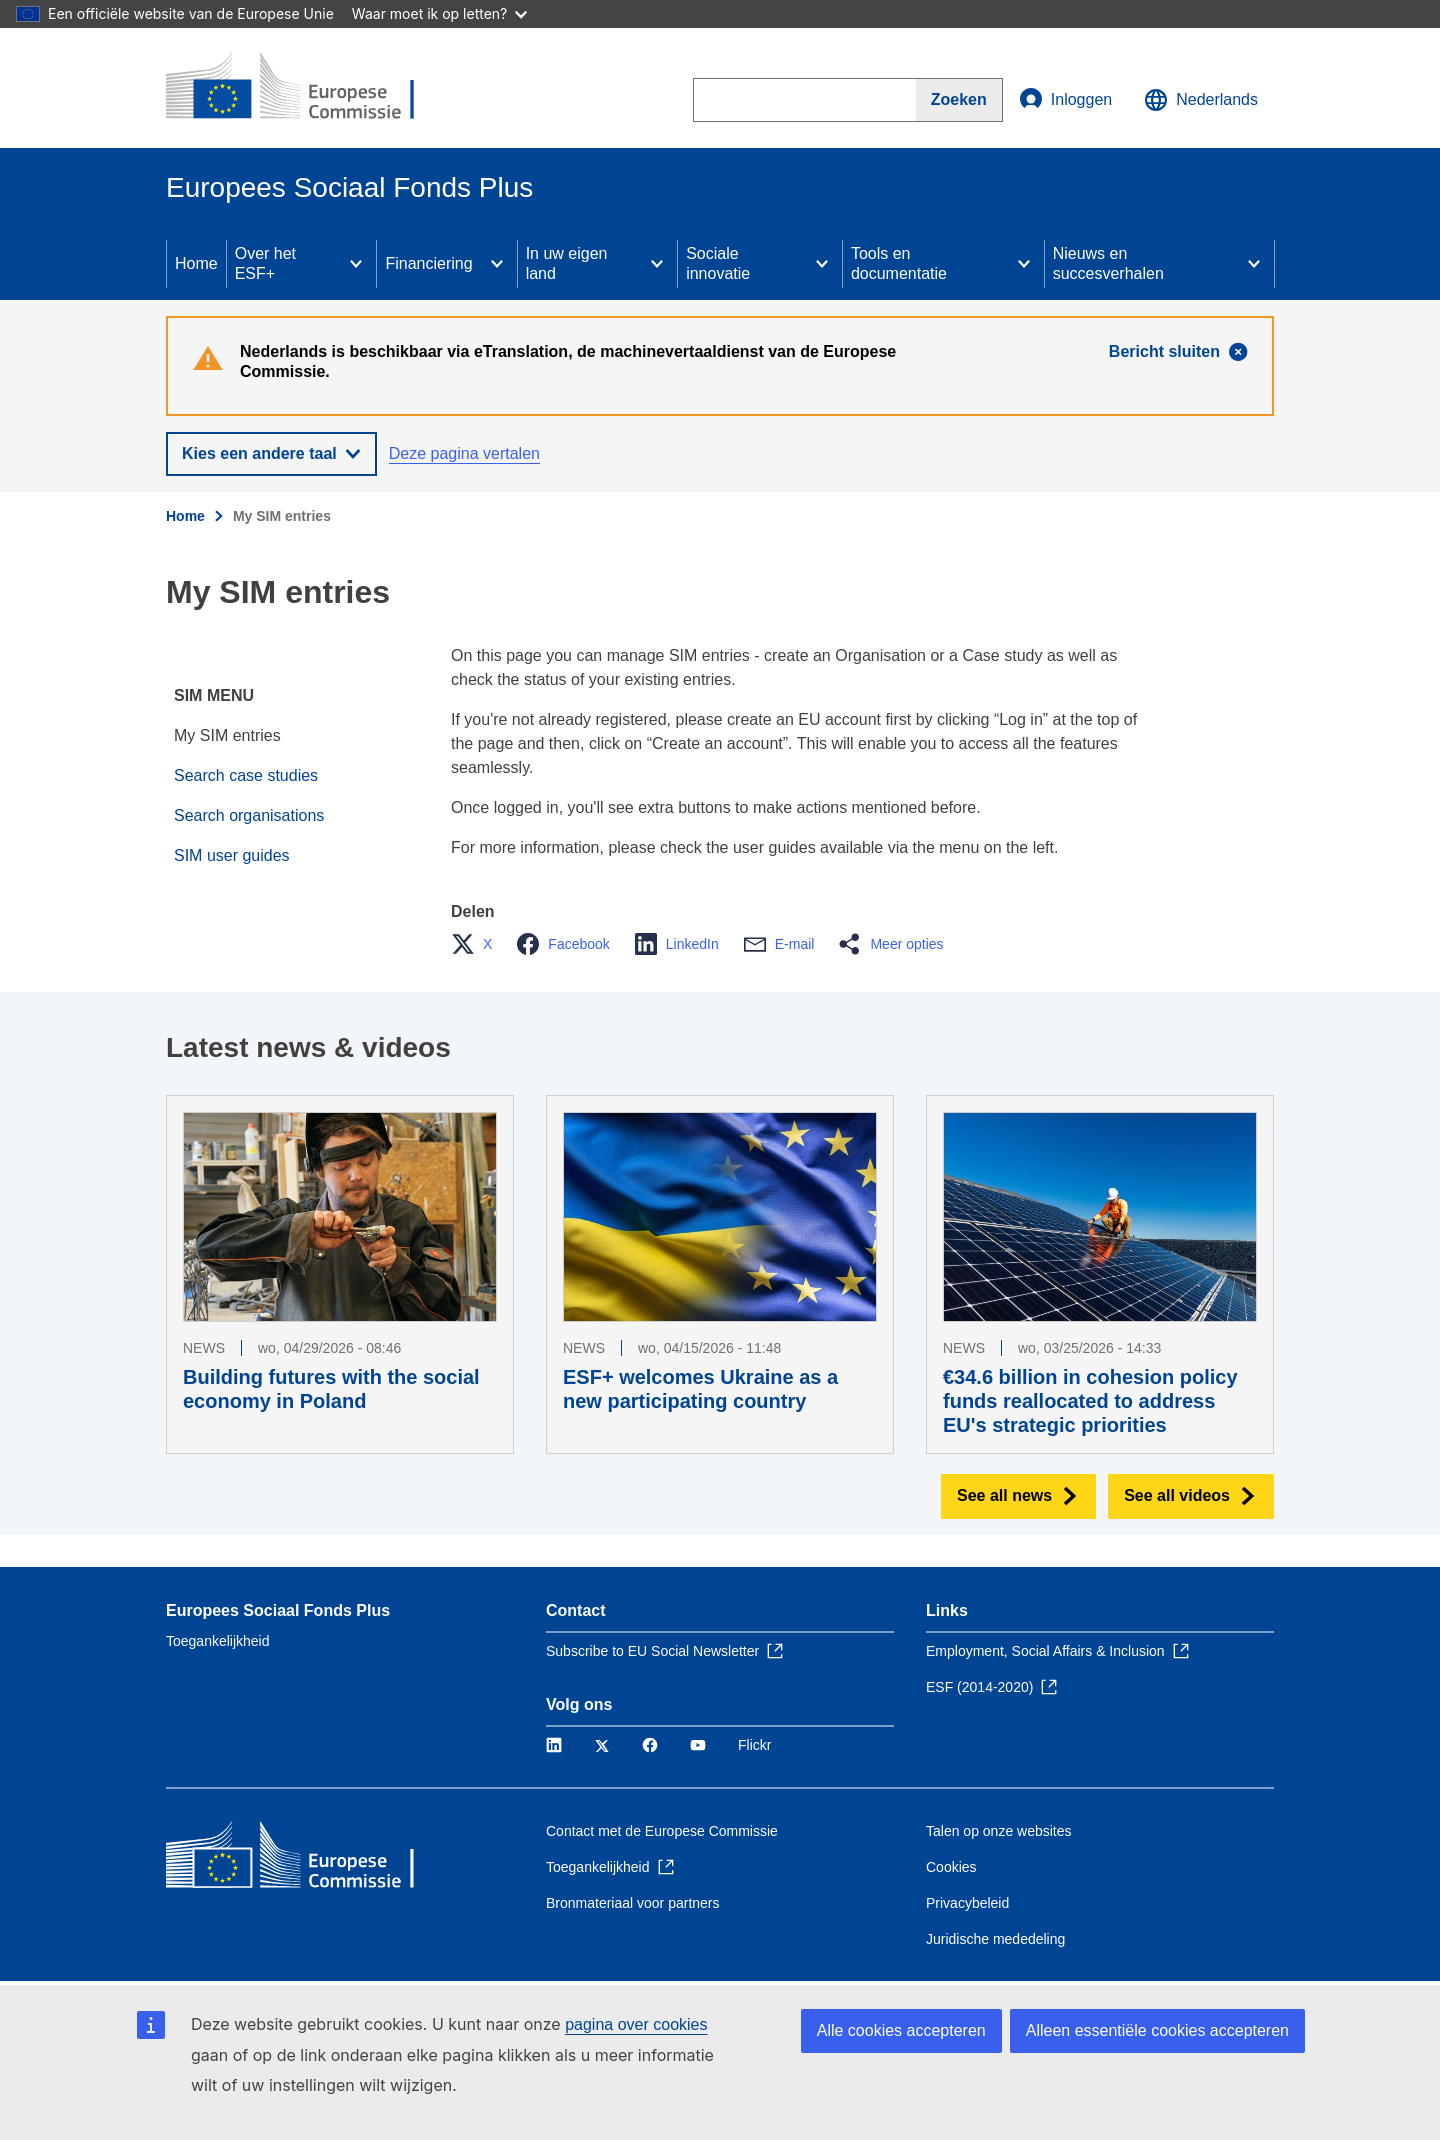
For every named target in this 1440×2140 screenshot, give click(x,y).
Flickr (754, 1745)
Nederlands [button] (1201, 100)
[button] (477, 944)
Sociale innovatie (718, 263)
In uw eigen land (567, 263)
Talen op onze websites (999, 1831)
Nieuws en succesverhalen (1108, 263)
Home (196, 263)
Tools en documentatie (899, 263)
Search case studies (246, 775)
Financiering (428, 263)
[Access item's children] (356, 264)
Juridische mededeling (995, 1939)
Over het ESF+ (265, 263)
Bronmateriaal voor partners (633, 1903)
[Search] (959, 100)
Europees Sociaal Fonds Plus (278, 1610)
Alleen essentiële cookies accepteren (1157, 2030)
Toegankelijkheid (218, 1641)
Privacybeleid (967, 1903)
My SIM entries (227, 735)
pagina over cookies (636, 2024)
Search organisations (249, 815)
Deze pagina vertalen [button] (464, 453)
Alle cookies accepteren (901, 2030)
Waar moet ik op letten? (439, 13)
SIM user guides (232, 855)
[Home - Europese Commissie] (311, 88)
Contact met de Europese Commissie (662, 1831)
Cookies (951, 1867)
